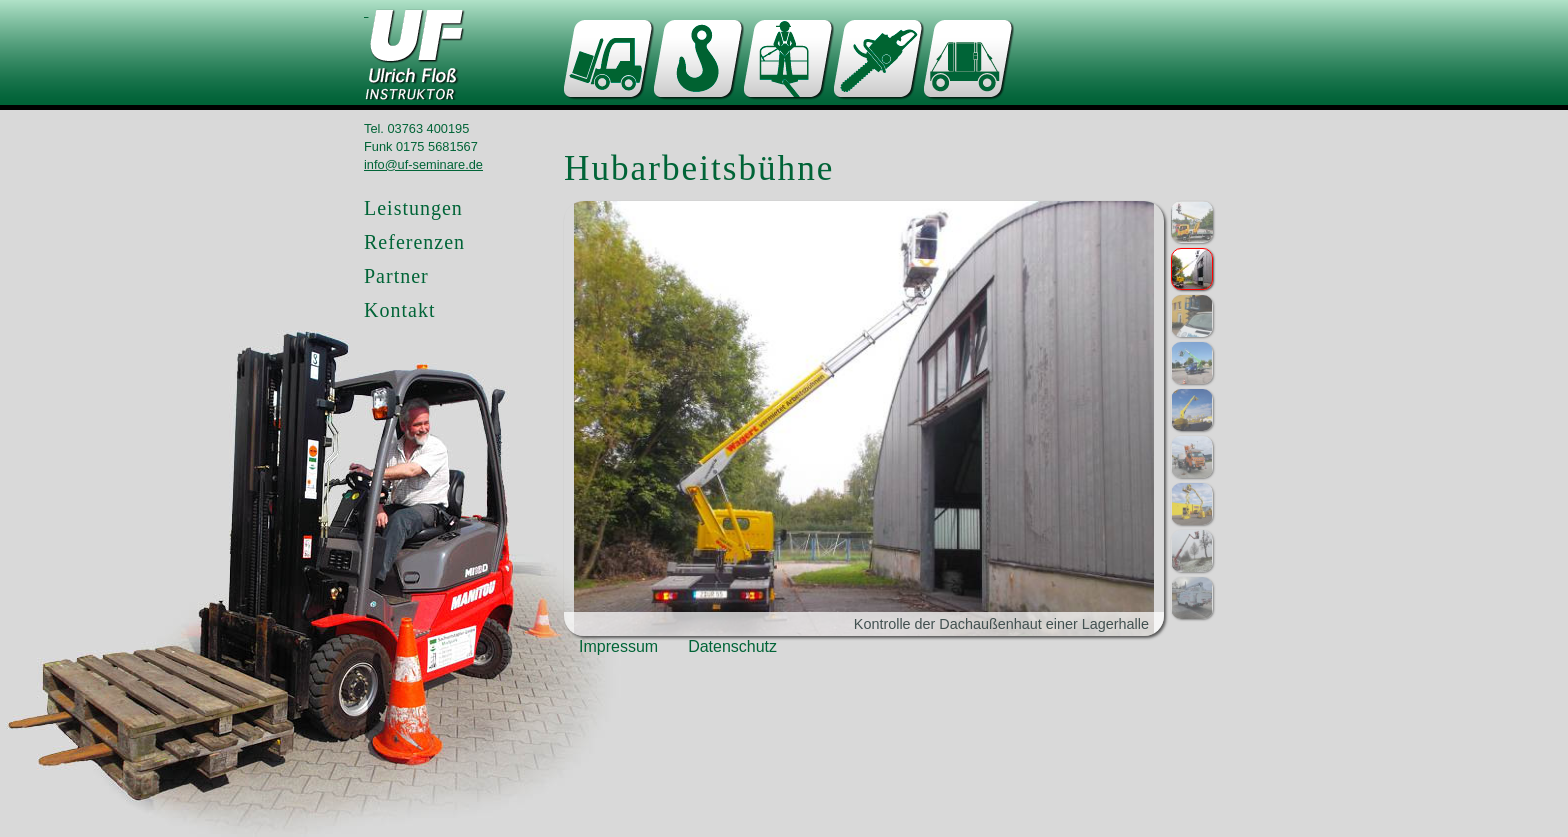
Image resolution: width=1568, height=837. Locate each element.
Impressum (618, 646)
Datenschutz (732, 646)
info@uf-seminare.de (423, 164)
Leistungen (413, 208)
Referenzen (414, 242)
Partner (396, 276)
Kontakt (399, 310)
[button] (1192, 222)
